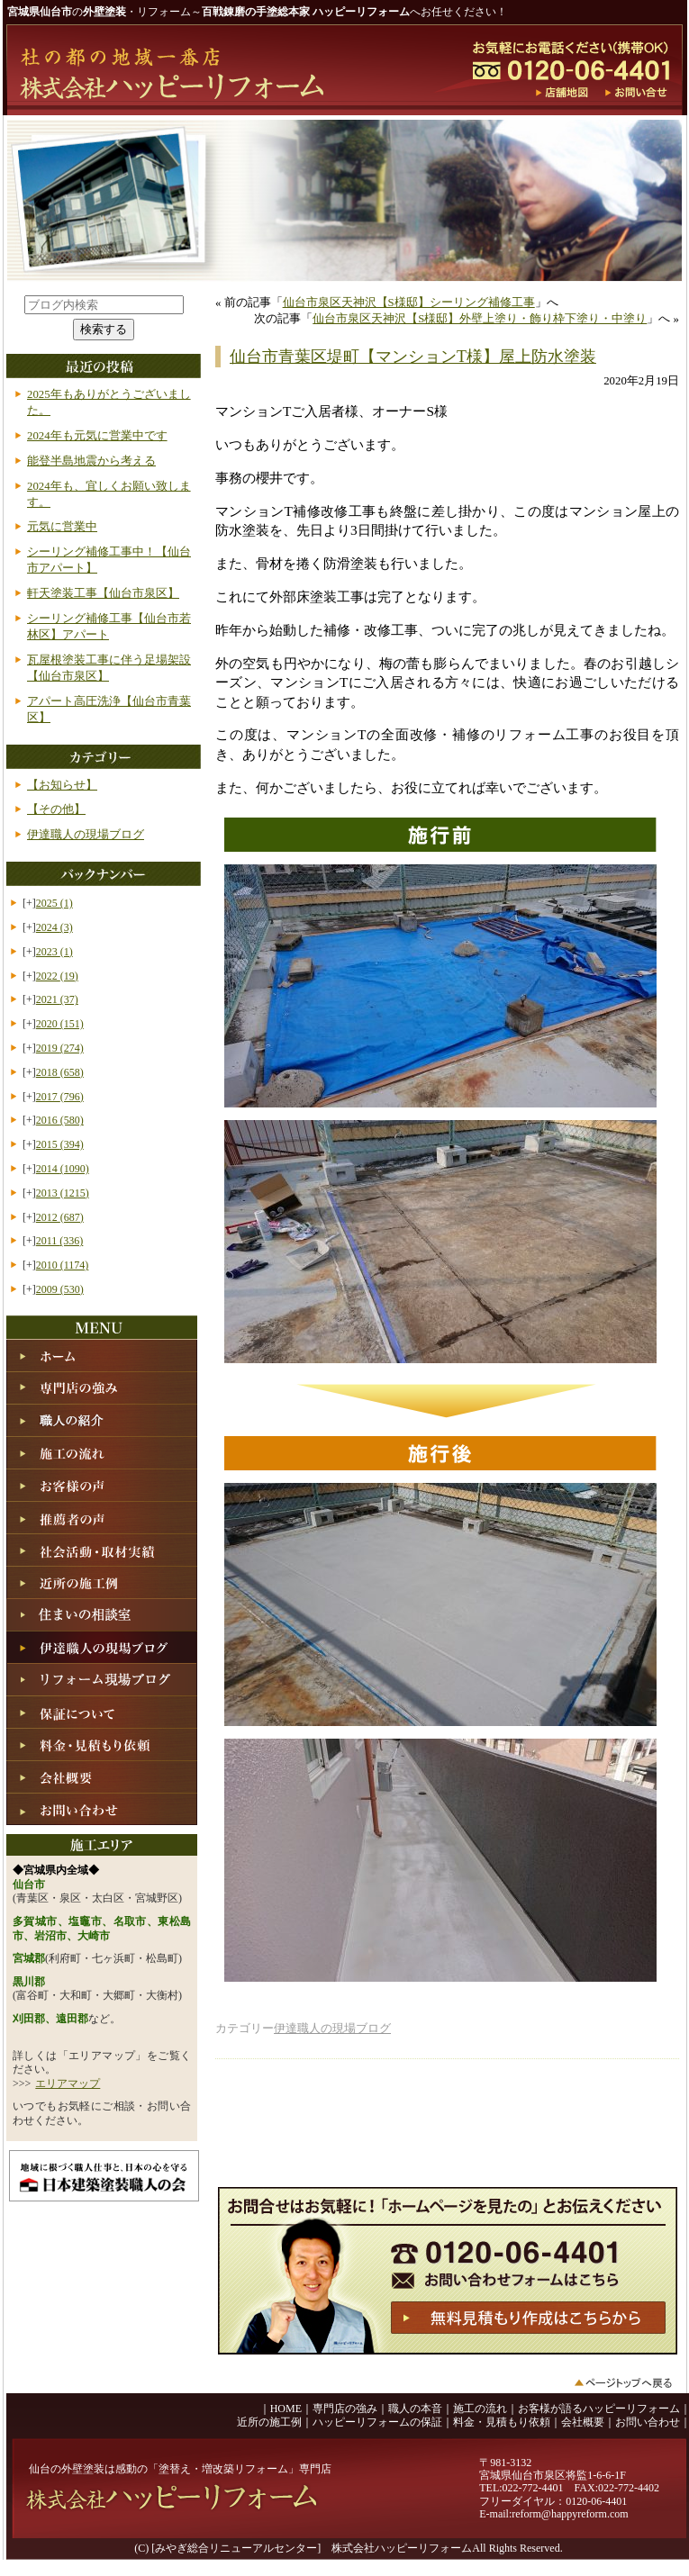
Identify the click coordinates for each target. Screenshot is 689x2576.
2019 (60, 1048)
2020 (60, 1023)
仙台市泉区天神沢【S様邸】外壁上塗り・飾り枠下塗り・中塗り (480, 318)
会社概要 (582, 2422)
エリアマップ (67, 2083)
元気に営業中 (62, 526)
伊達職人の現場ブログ (332, 2028)
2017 (60, 1096)
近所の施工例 (269, 2422)
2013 (62, 1193)
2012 (60, 1217)
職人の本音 (415, 2408)
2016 (60, 1120)
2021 (57, 999)
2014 (62, 1168)
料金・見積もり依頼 (501, 2422)
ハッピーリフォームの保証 (377, 2422)
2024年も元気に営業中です (97, 435)
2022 (57, 976)
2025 (54, 903)
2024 (54, 927)
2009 (60, 1289)
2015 (60, 1144)
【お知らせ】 (62, 785)
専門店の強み (345, 2408)
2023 (54, 951)
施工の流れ (480, 2408)
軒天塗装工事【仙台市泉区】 (103, 593)
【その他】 (56, 809)
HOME (286, 2408)
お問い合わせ (647, 2422)
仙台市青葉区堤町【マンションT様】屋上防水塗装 (413, 357)
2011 (60, 1240)
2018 (60, 1072)
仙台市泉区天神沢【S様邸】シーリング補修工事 (409, 302)
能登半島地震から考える (91, 461)
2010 (62, 1265)
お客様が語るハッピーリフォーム (599, 2408)
